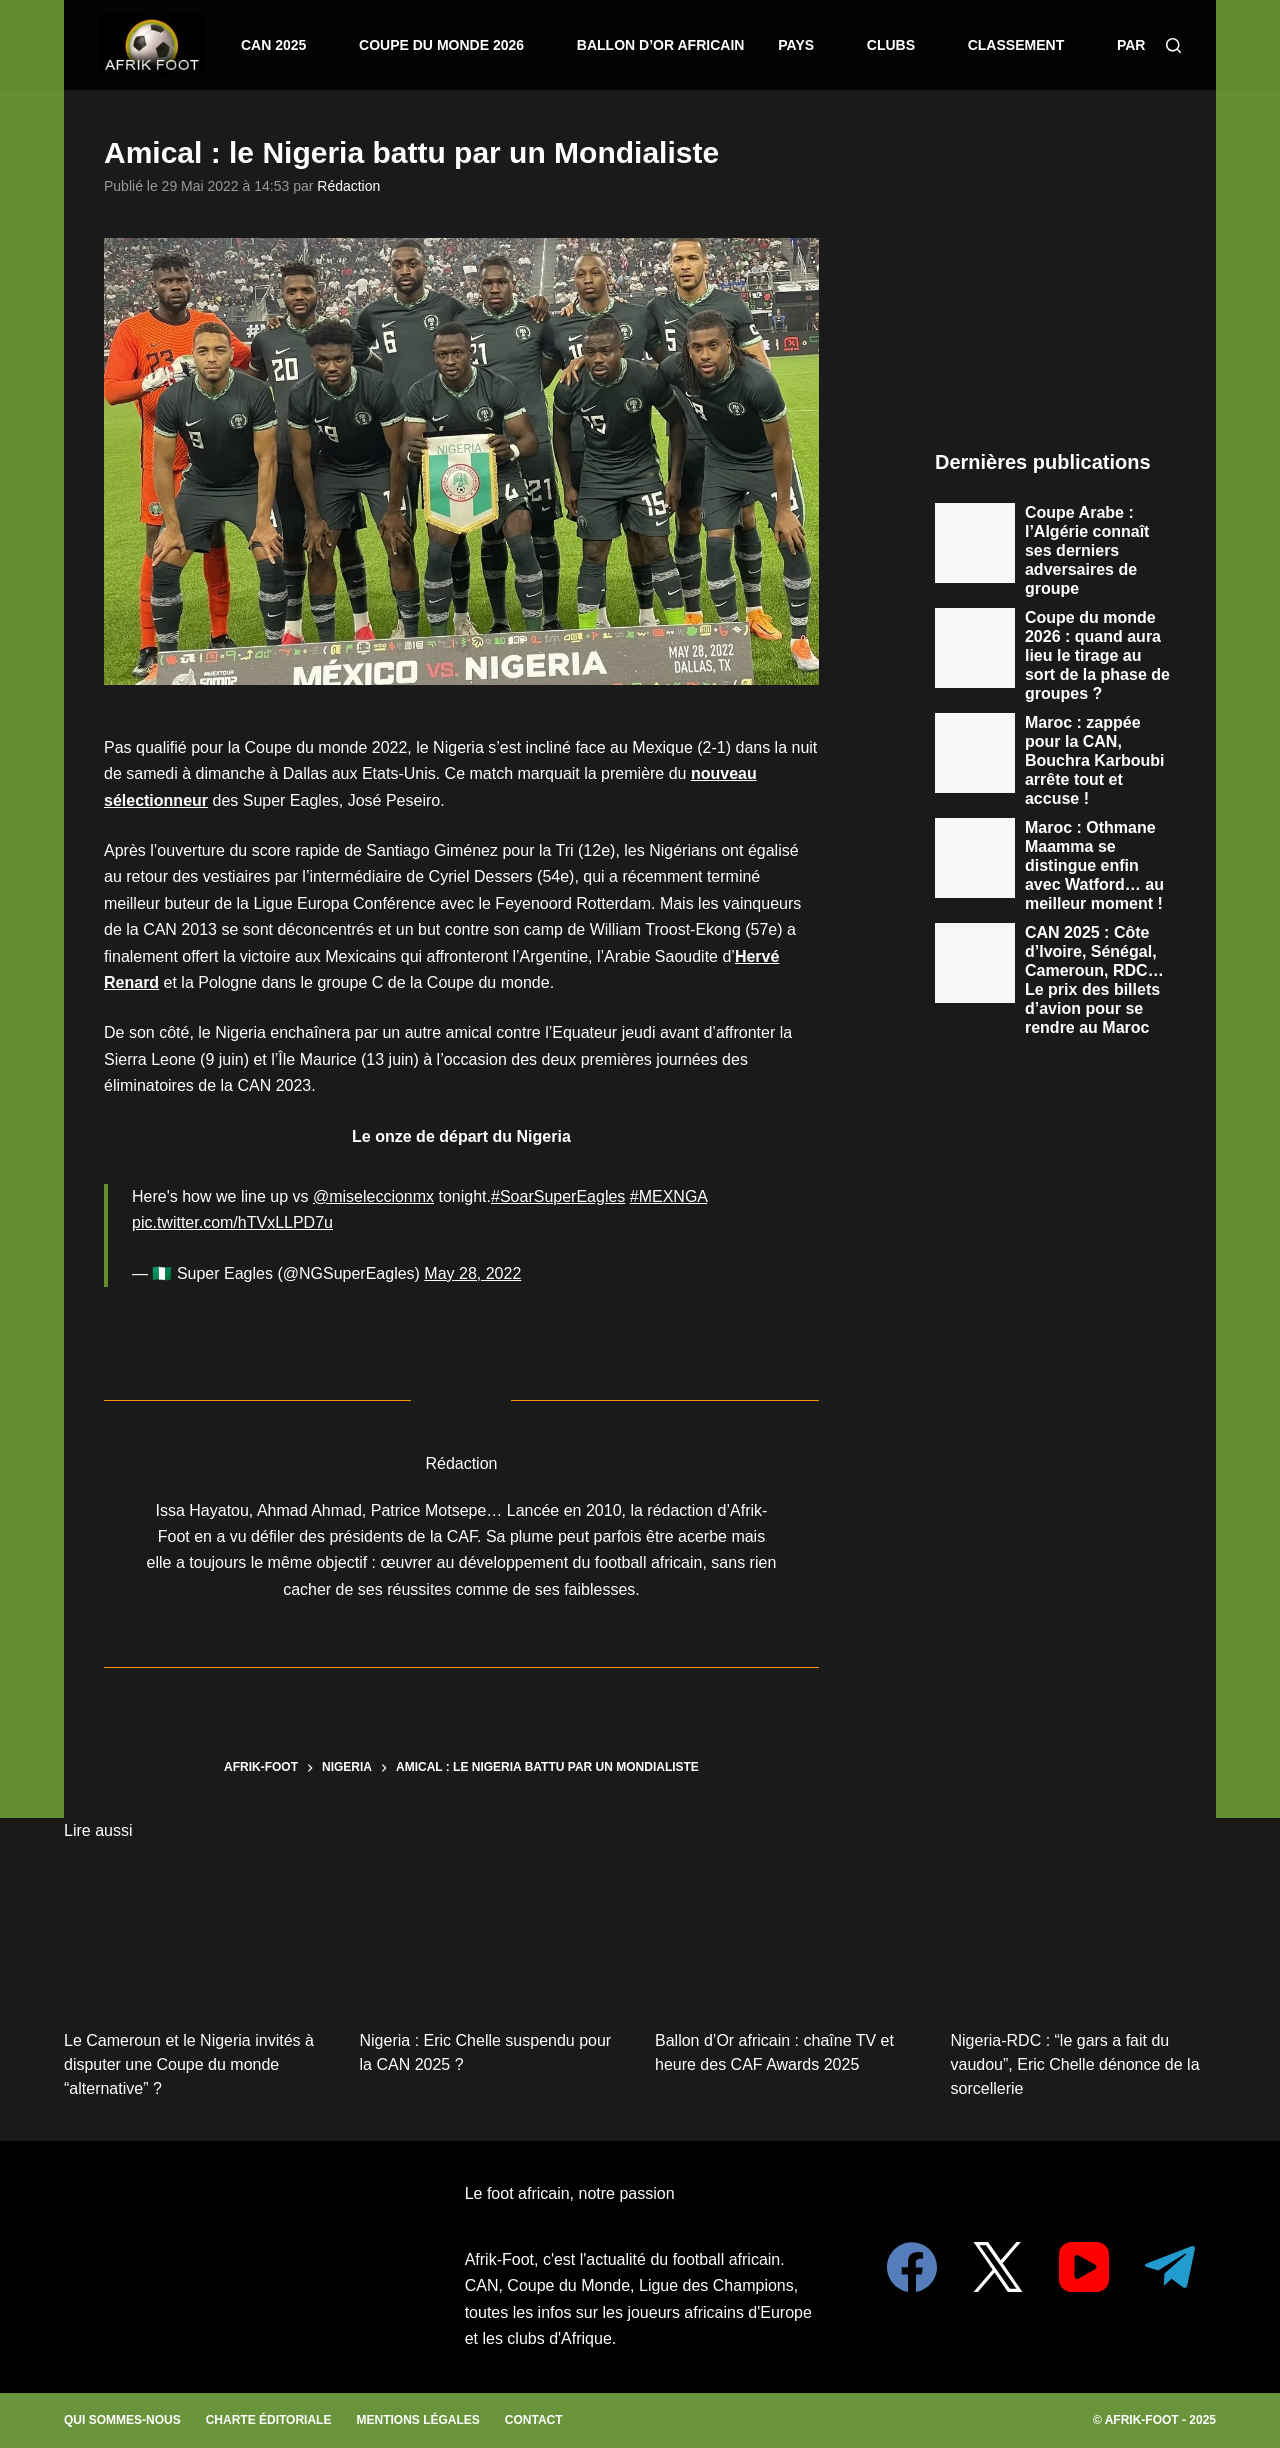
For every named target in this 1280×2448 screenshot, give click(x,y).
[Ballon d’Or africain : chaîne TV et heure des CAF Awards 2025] (788, 1933)
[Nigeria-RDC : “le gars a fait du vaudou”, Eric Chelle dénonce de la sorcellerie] (1084, 1933)
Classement (944, 45)
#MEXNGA (668, 1196)
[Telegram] (1170, 2267)
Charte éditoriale (269, 2420)
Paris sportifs (1079, 45)
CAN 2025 (319, 45)
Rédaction (348, 186)
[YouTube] (1084, 2267)
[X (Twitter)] (998, 2267)
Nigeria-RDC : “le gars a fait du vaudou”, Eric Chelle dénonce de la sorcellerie (1075, 2064)
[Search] (1173, 45)
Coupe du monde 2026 (462, 45)
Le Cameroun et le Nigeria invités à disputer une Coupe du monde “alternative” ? (189, 2064)
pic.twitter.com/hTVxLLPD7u (232, 1222)
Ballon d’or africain (635, 44)
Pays (759, 45)
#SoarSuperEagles (558, 1196)
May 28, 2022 (472, 1273)
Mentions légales (417, 2420)
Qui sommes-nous (122, 2420)
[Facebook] (912, 2267)
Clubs (839, 45)
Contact (534, 2420)
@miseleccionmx (373, 1196)
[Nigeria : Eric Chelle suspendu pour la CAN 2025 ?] (493, 1933)
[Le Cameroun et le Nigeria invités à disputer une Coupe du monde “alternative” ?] (197, 1933)
